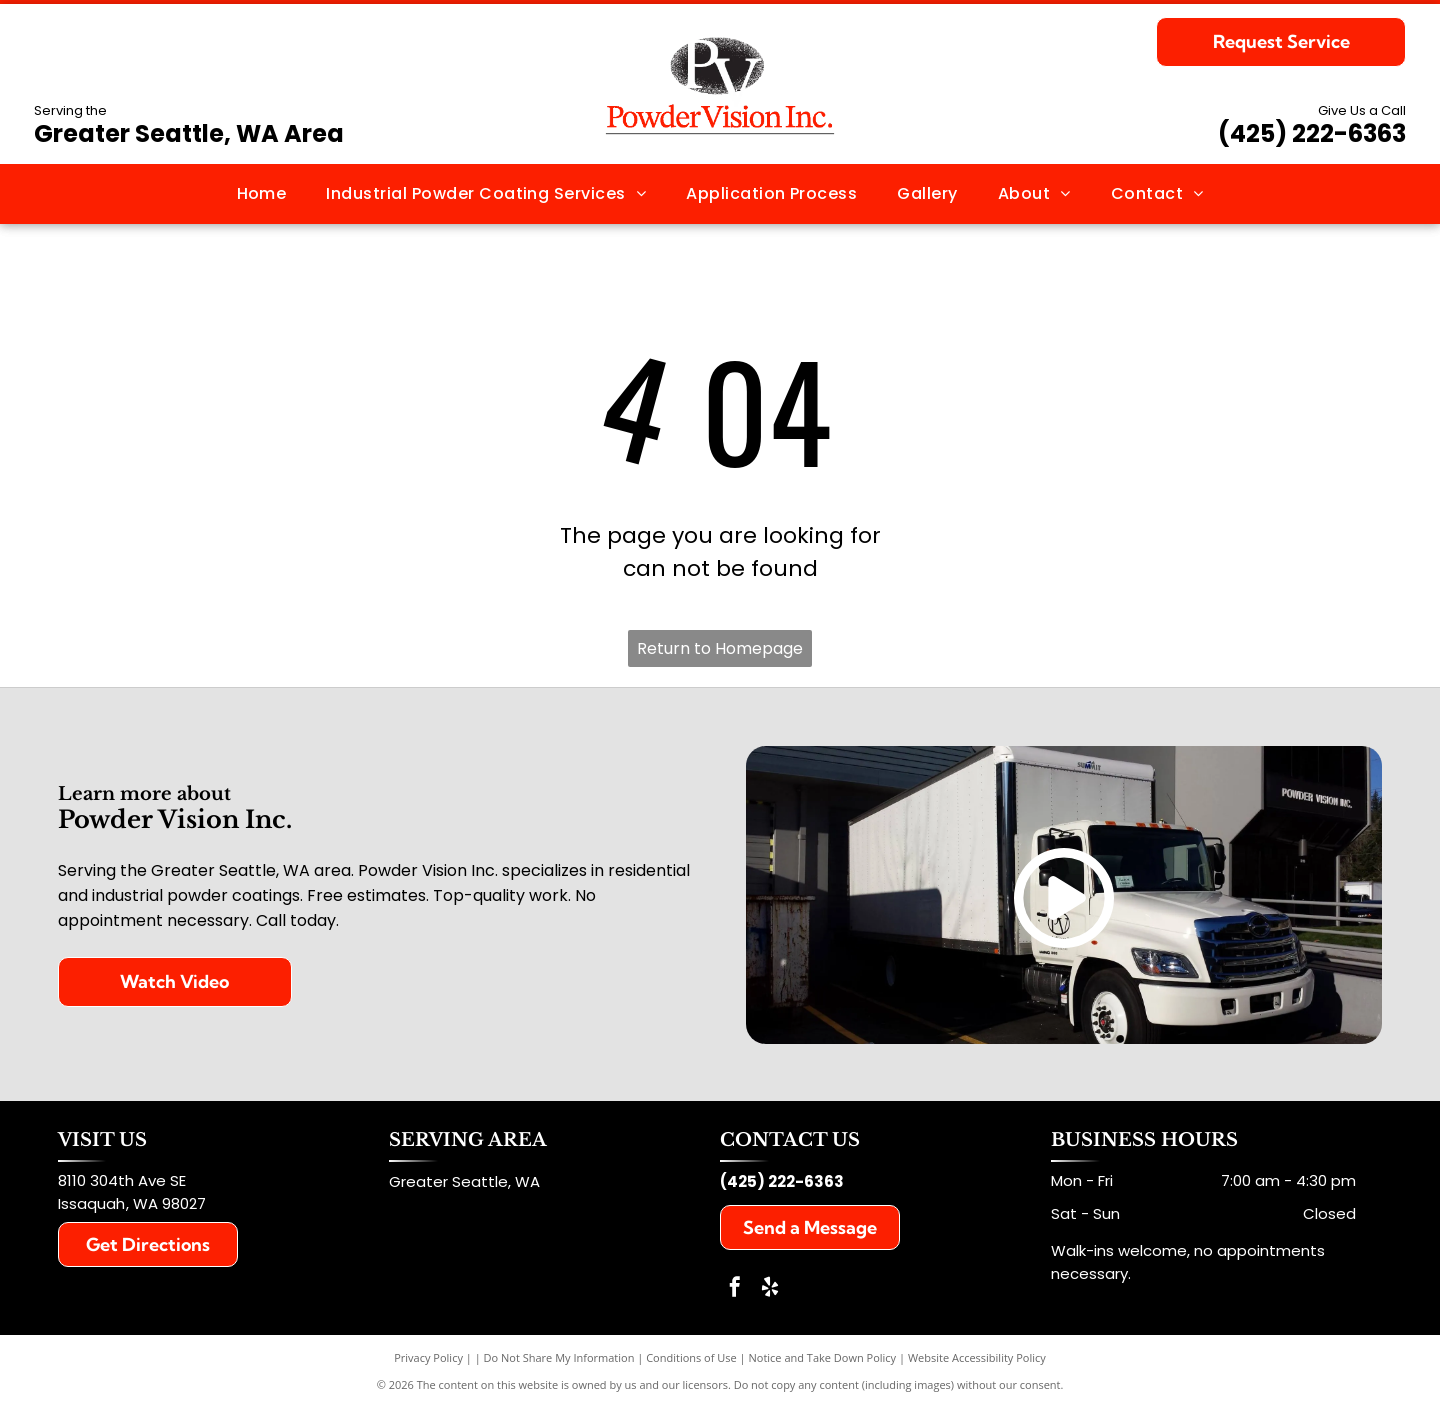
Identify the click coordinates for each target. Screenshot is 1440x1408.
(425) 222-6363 (1312, 133)
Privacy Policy (428, 1357)
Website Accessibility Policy (977, 1357)
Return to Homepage (720, 648)
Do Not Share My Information (559, 1357)
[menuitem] (262, 194)
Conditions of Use (691, 1357)
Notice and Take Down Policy (823, 1357)
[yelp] (770, 1289)
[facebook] (735, 1289)
